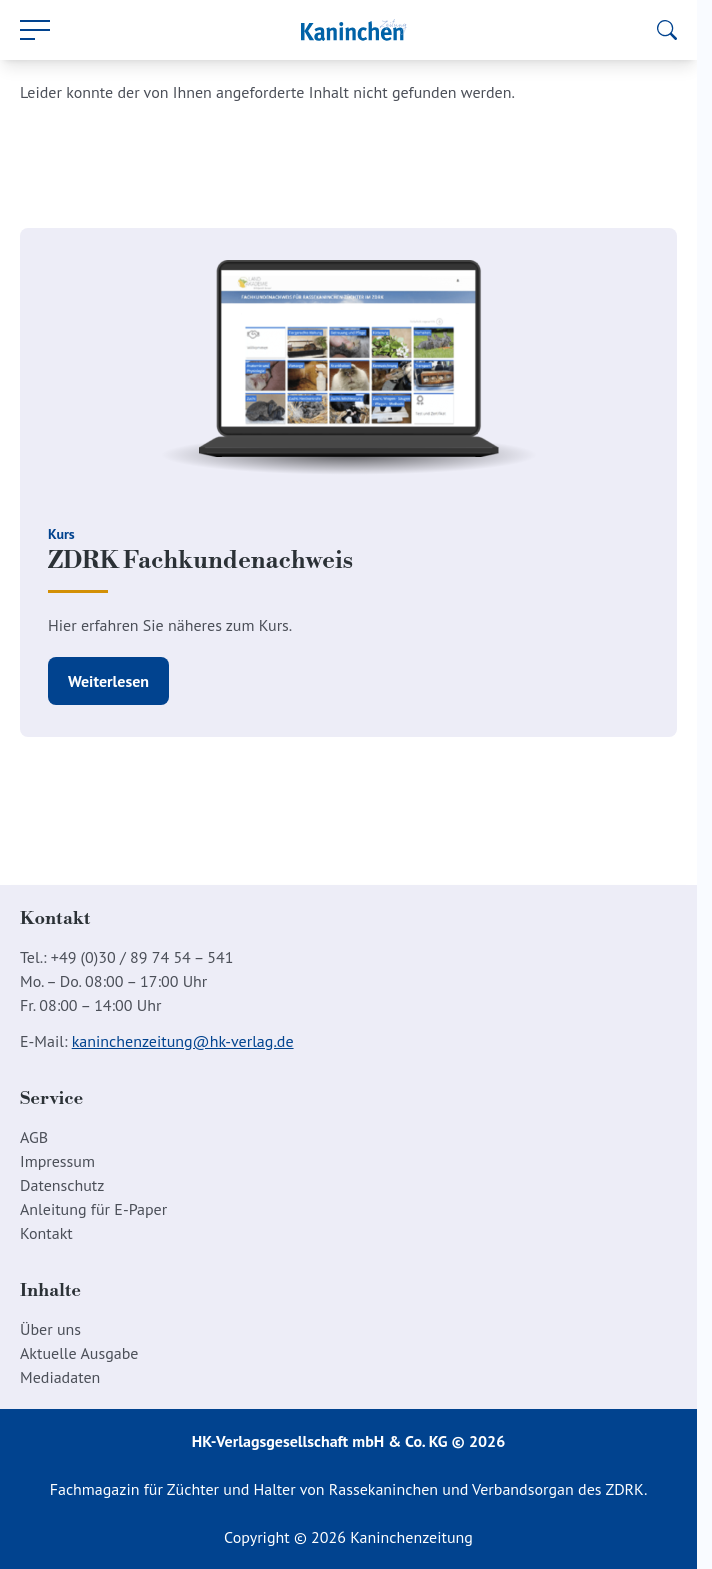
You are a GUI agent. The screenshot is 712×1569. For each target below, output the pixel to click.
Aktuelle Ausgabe (79, 1353)
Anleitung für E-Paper (93, 1209)
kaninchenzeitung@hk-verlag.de (183, 1041)
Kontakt (46, 1233)
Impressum (57, 1161)
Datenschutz (62, 1185)
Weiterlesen (108, 681)
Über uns (50, 1329)
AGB (34, 1137)
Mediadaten (60, 1377)
